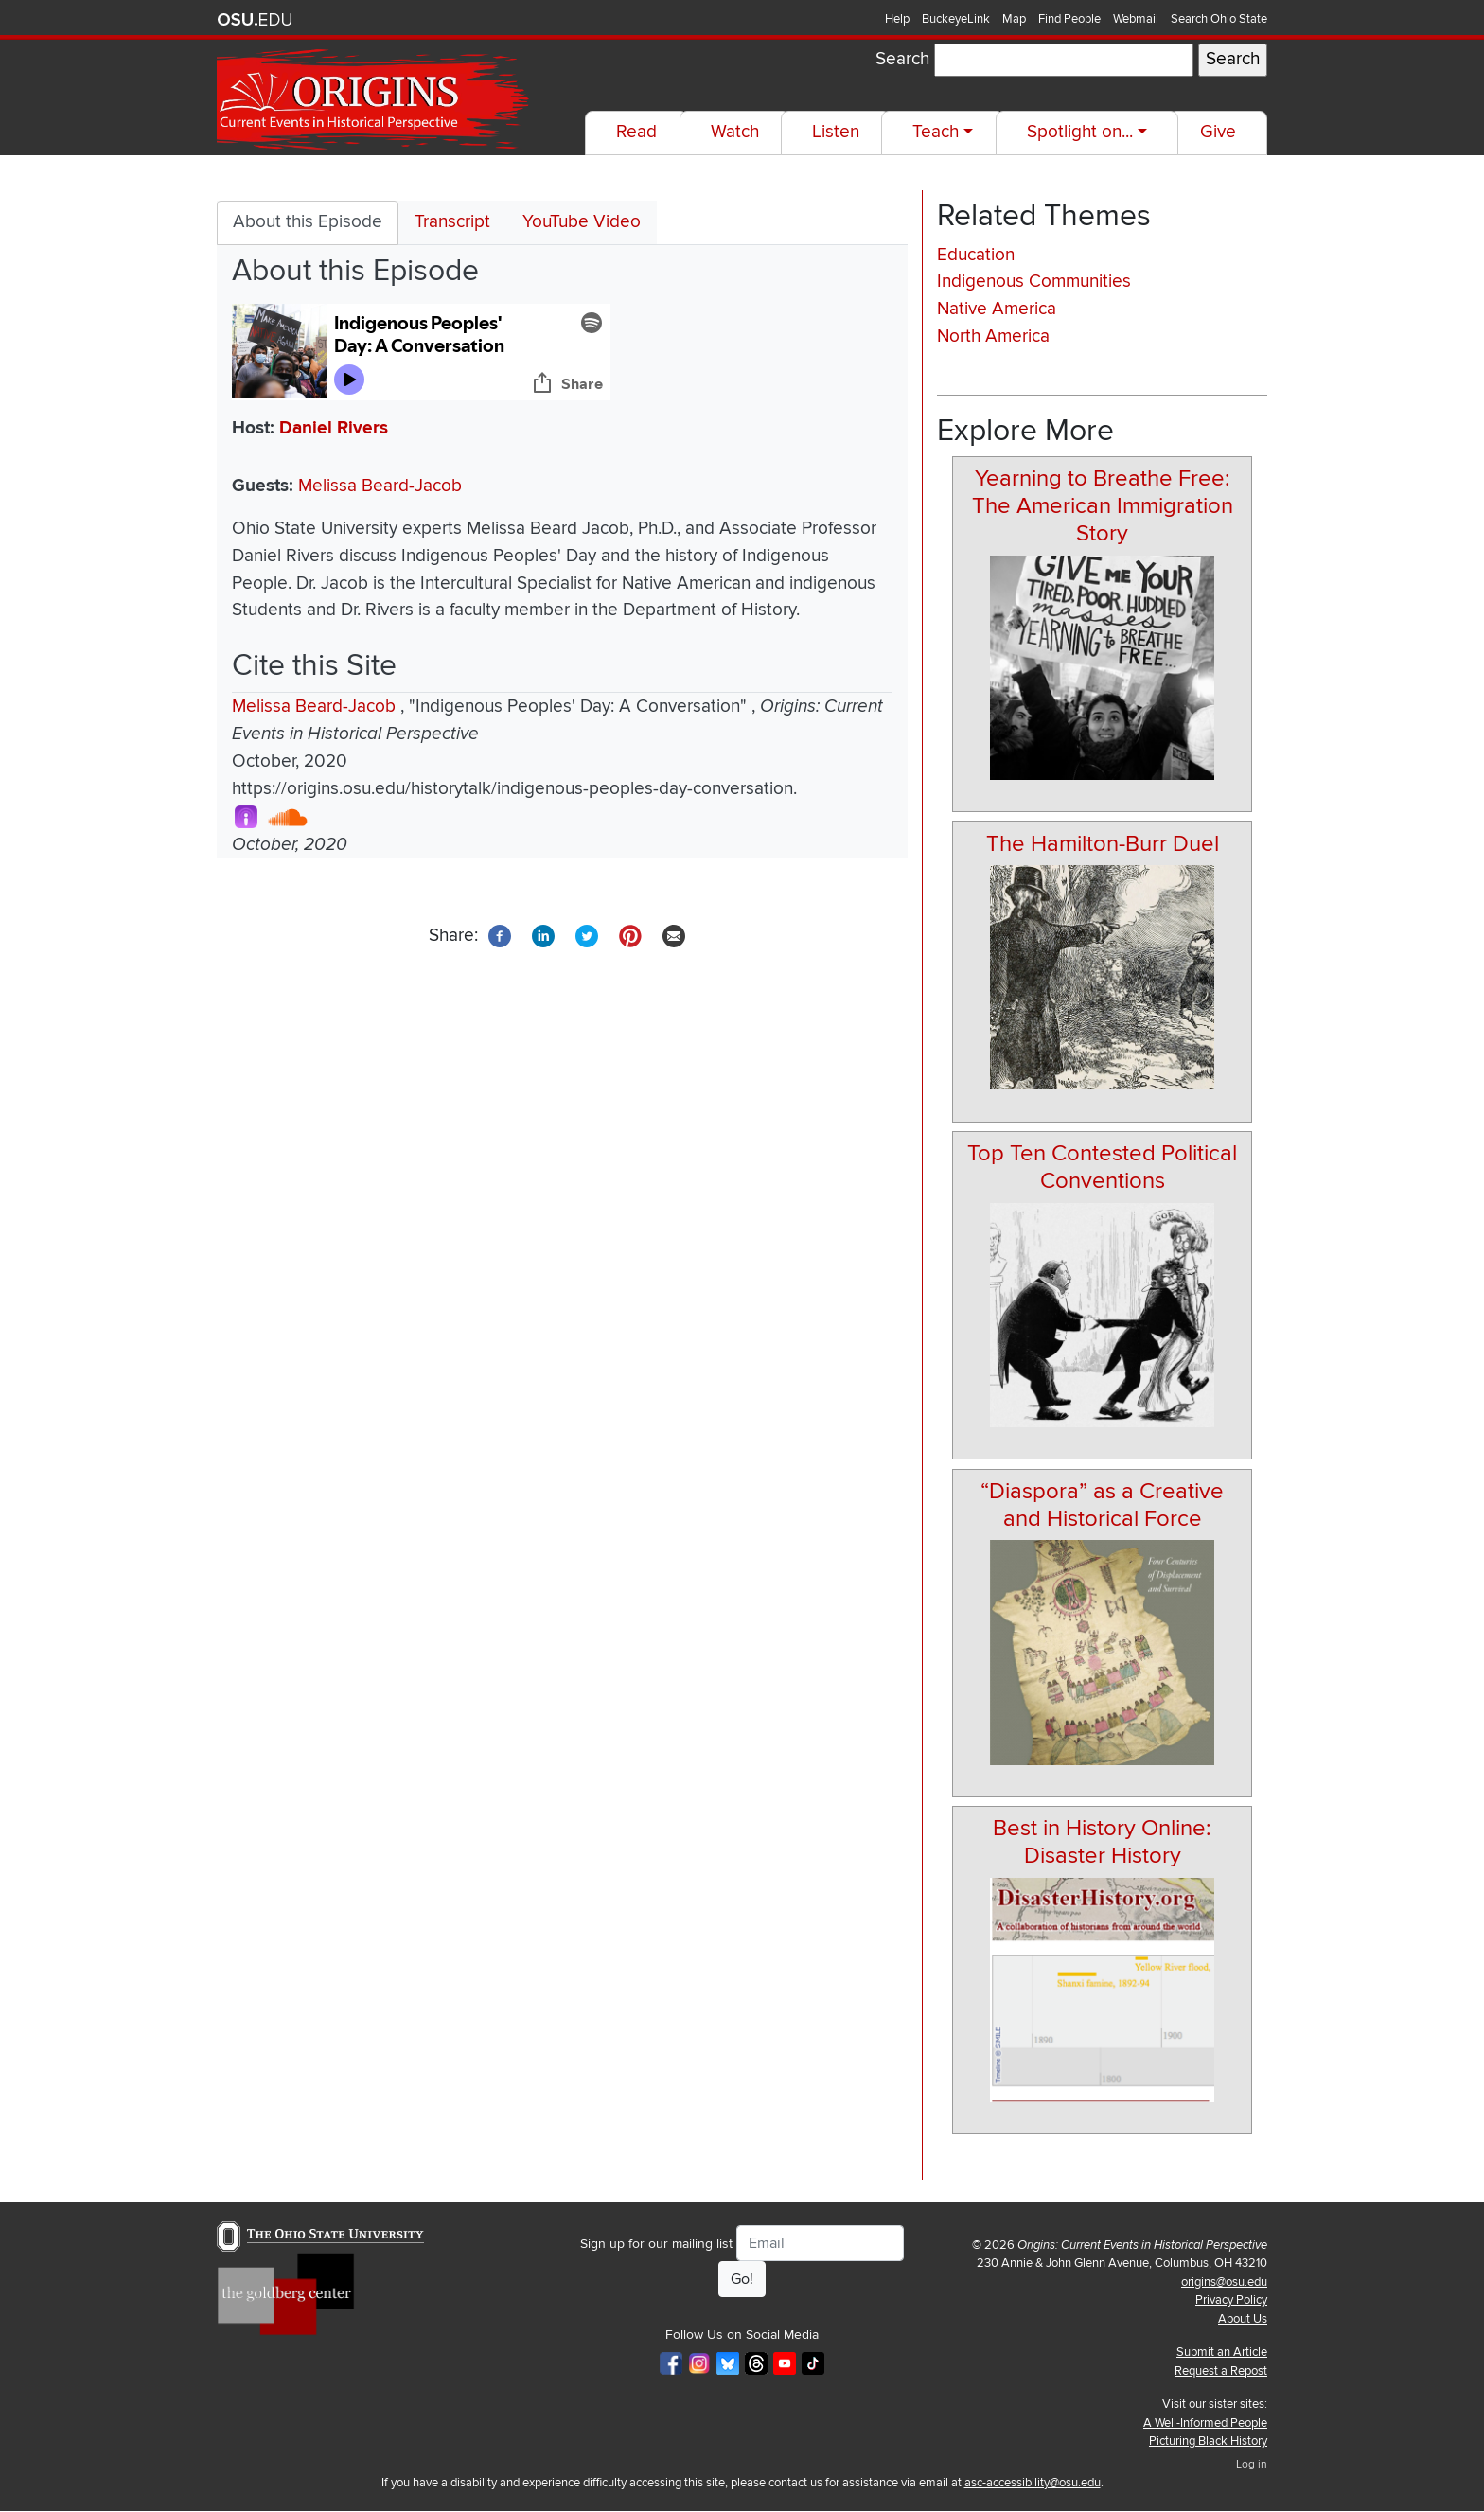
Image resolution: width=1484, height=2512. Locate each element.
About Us (1242, 2318)
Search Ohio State (1219, 19)
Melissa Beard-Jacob (380, 486)
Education (976, 255)
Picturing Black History (1208, 2441)
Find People (1069, 19)
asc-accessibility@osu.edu (1032, 2482)
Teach (935, 132)
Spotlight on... (1080, 132)
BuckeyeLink (956, 19)
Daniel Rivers (333, 428)
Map (1014, 19)
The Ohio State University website (254, 19)
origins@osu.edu (1224, 2282)
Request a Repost (1221, 2371)
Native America (996, 309)
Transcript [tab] (452, 222)
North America (993, 336)
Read (636, 132)
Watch (735, 132)
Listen (835, 132)
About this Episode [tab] (307, 222)
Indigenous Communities (1034, 281)
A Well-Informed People (1205, 2423)
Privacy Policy (1231, 2300)
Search (902, 59)
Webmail (1135, 19)
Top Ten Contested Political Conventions (1102, 1167)
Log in (1251, 2464)
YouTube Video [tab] (581, 222)
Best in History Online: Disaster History (1102, 1841)
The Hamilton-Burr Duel (1102, 844)
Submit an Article (1221, 2352)
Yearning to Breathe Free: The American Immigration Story (1102, 506)
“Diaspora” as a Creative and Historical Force (1102, 1504)
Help (897, 19)
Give (1218, 132)
